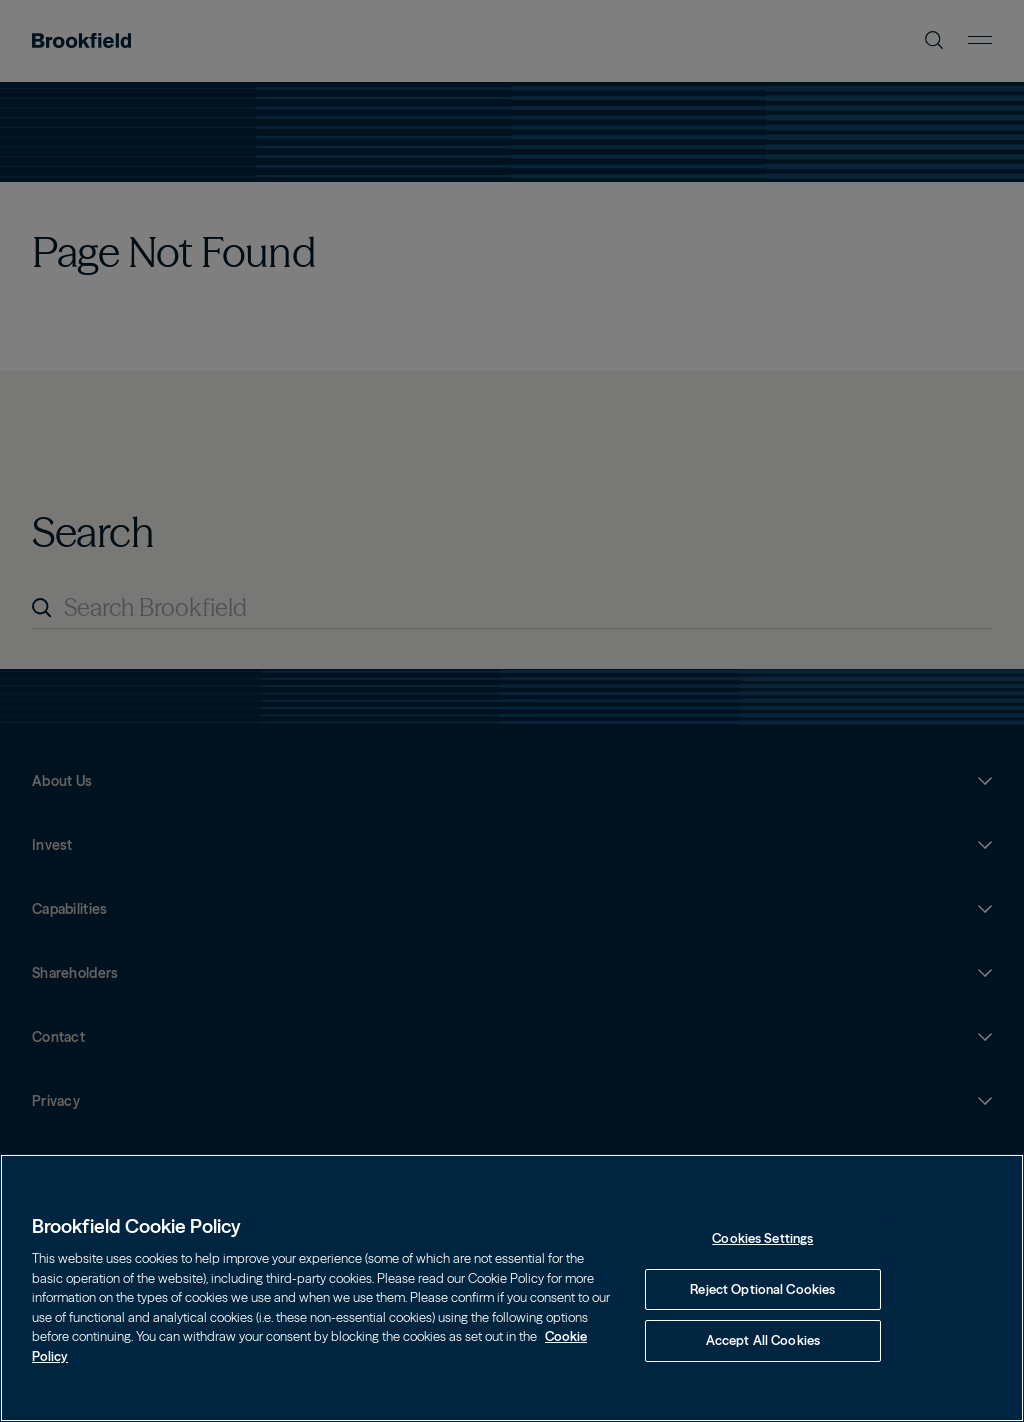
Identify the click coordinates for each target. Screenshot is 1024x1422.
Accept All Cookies (763, 1340)
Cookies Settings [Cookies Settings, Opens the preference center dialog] (762, 1238)
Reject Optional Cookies (762, 1289)
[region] (512, 1288)
